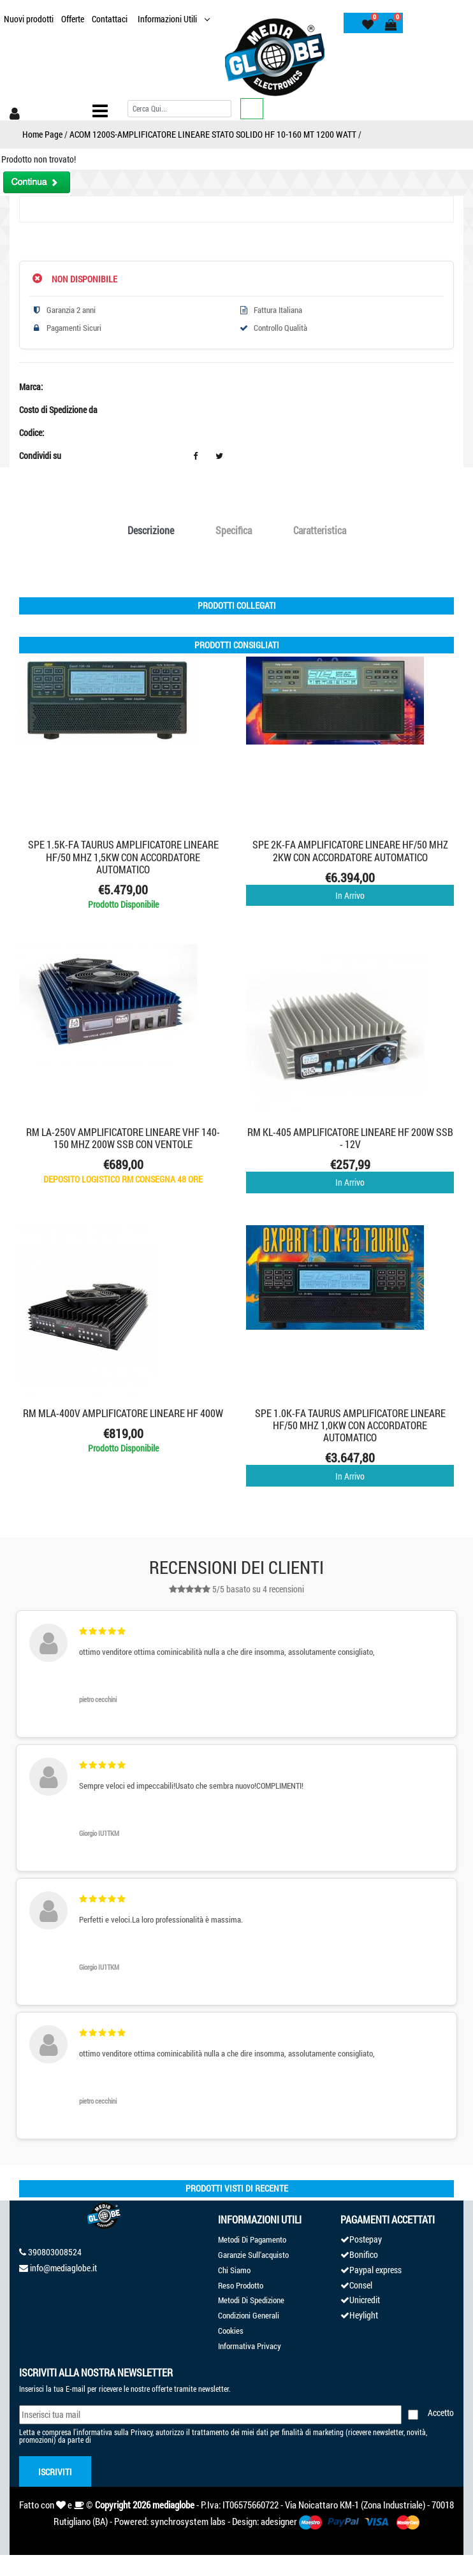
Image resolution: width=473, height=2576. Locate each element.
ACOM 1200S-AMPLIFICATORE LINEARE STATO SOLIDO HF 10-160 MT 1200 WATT (212, 134)
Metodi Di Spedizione (251, 2300)
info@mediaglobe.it (63, 2268)
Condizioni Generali (248, 2315)
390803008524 (55, 2252)
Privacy (141, 2432)
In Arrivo (350, 895)
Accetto (441, 2412)
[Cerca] (179, 108)
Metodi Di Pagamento (252, 2239)
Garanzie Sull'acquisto (253, 2254)
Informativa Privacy (249, 2346)
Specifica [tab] (233, 530)
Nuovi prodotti (29, 19)
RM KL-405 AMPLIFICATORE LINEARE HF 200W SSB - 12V (350, 1138)
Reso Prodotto (240, 2285)
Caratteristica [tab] (319, 530)
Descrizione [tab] (150, 530)
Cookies (231, 2330)
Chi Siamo (234, 2270)
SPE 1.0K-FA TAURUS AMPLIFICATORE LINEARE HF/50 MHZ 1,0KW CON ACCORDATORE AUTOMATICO (350, 1425)
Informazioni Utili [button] (168, 19)
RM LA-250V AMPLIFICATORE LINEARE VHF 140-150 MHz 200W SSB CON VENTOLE (123, 1138)
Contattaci (109, 19)
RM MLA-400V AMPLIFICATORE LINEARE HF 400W (123, 1413)
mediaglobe (173, 2504)
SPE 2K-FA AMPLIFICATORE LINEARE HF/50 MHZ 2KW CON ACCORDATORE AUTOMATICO (350, 850)
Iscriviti (55, 2472)
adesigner (279, 2521)
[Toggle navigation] (100, 110)
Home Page (42, 134)
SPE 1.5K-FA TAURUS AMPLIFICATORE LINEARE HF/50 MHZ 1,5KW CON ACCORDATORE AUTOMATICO (123, 856)
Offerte (72, 19)
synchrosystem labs (188, 2521)
